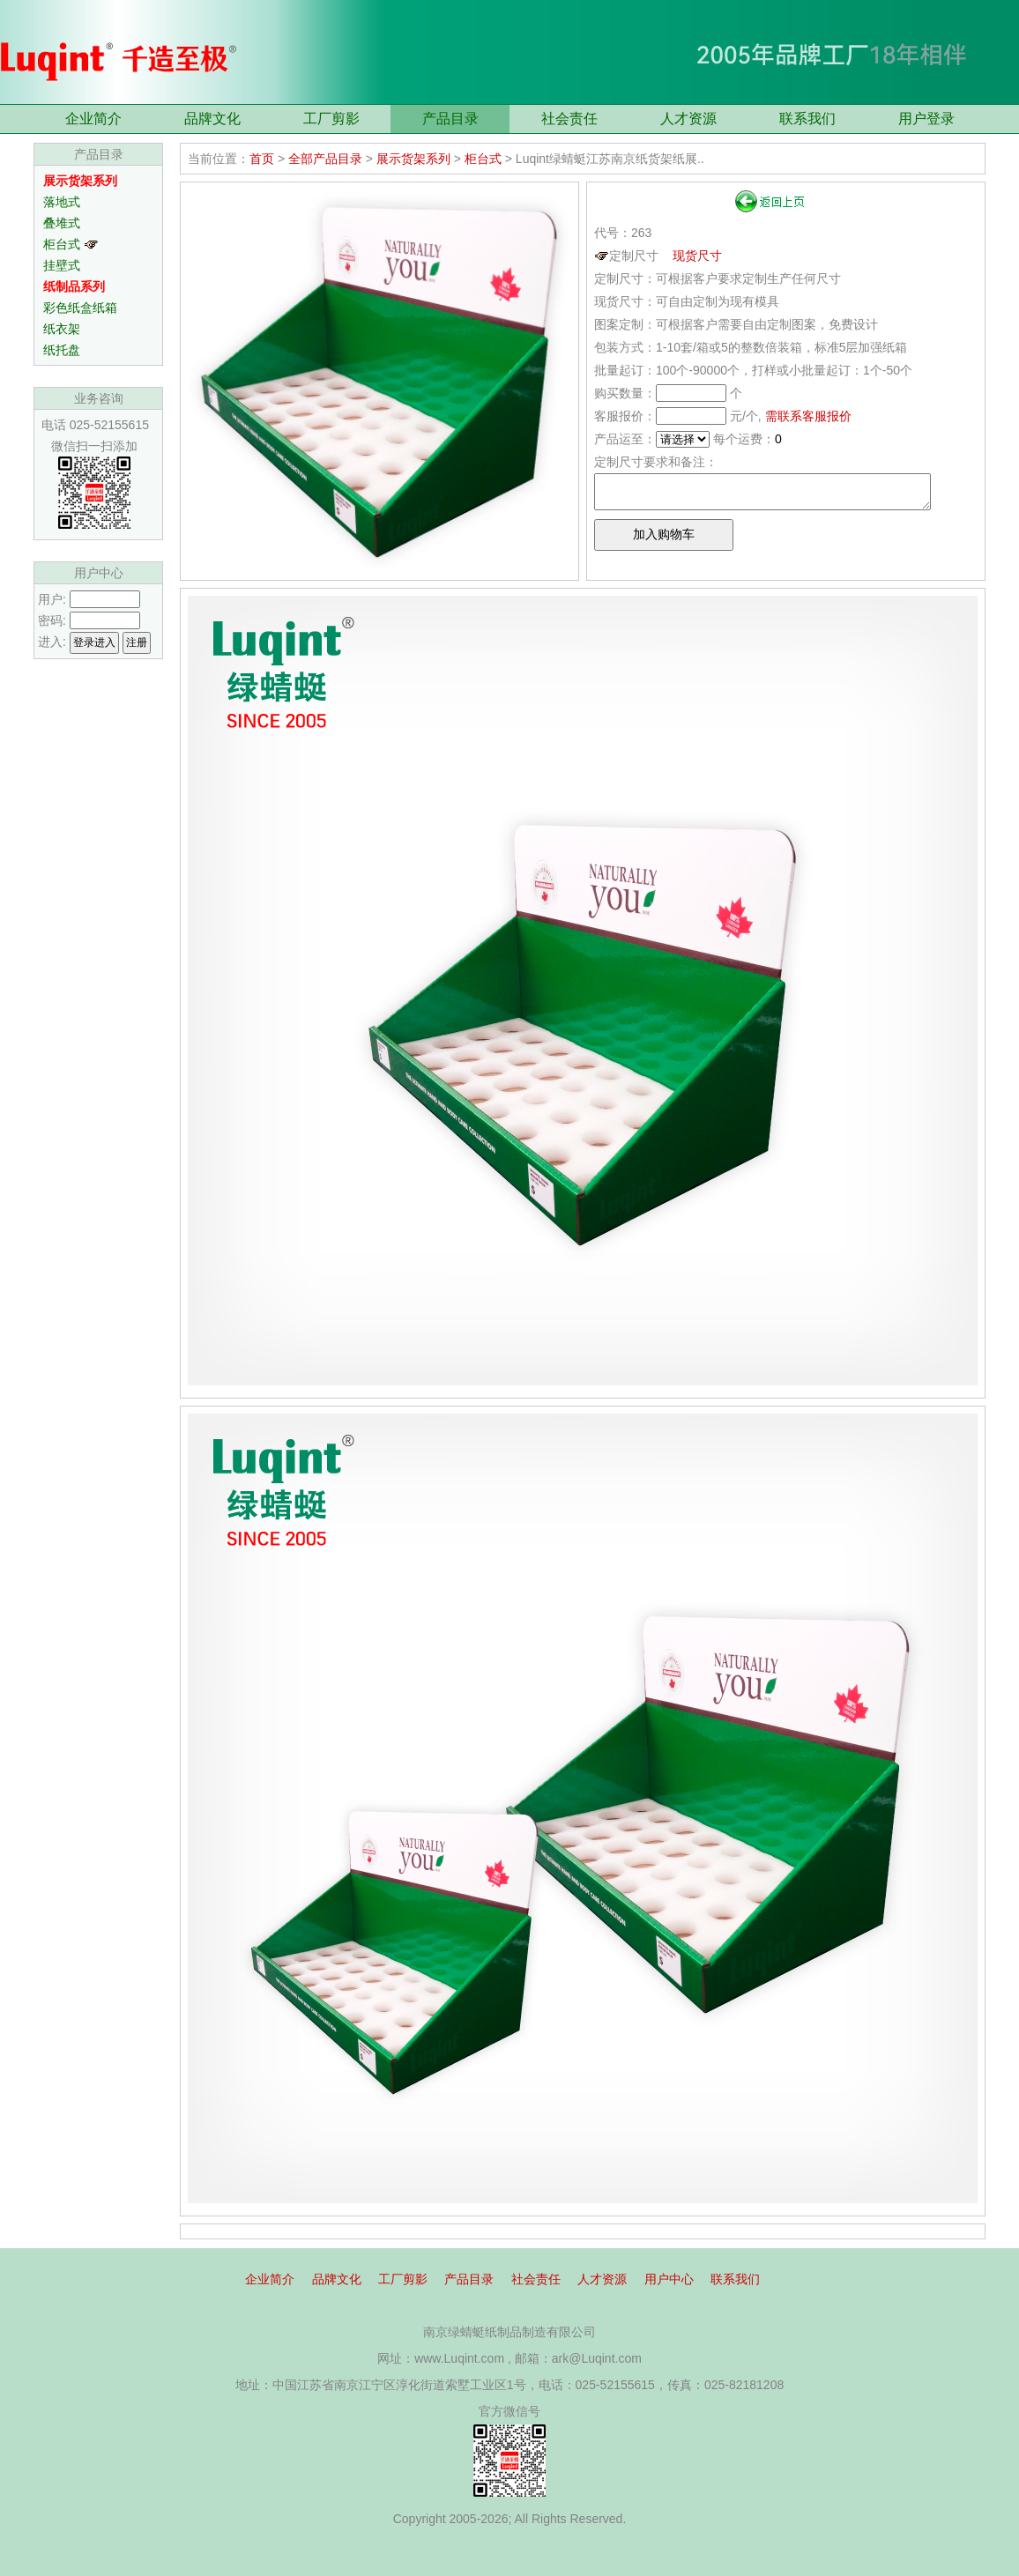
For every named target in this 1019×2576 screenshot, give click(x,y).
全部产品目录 (325, 159)
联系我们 (807, 118)
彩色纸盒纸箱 (80, 308)
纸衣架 (61, 329)
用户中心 (669, 2279)
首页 (261, 159)
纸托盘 (61, 350)
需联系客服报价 (808, 416)
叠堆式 (61, 223)
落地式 (61, 202)
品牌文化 (212, 118)
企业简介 (93, 118)
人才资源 (688, 118)
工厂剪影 (331, 118)
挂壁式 (61, 265)
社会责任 (569, 118)
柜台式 (71, 244)
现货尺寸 (697, 256)
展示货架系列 (413, 159)
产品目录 (450, 118)
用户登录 (926, 118)
